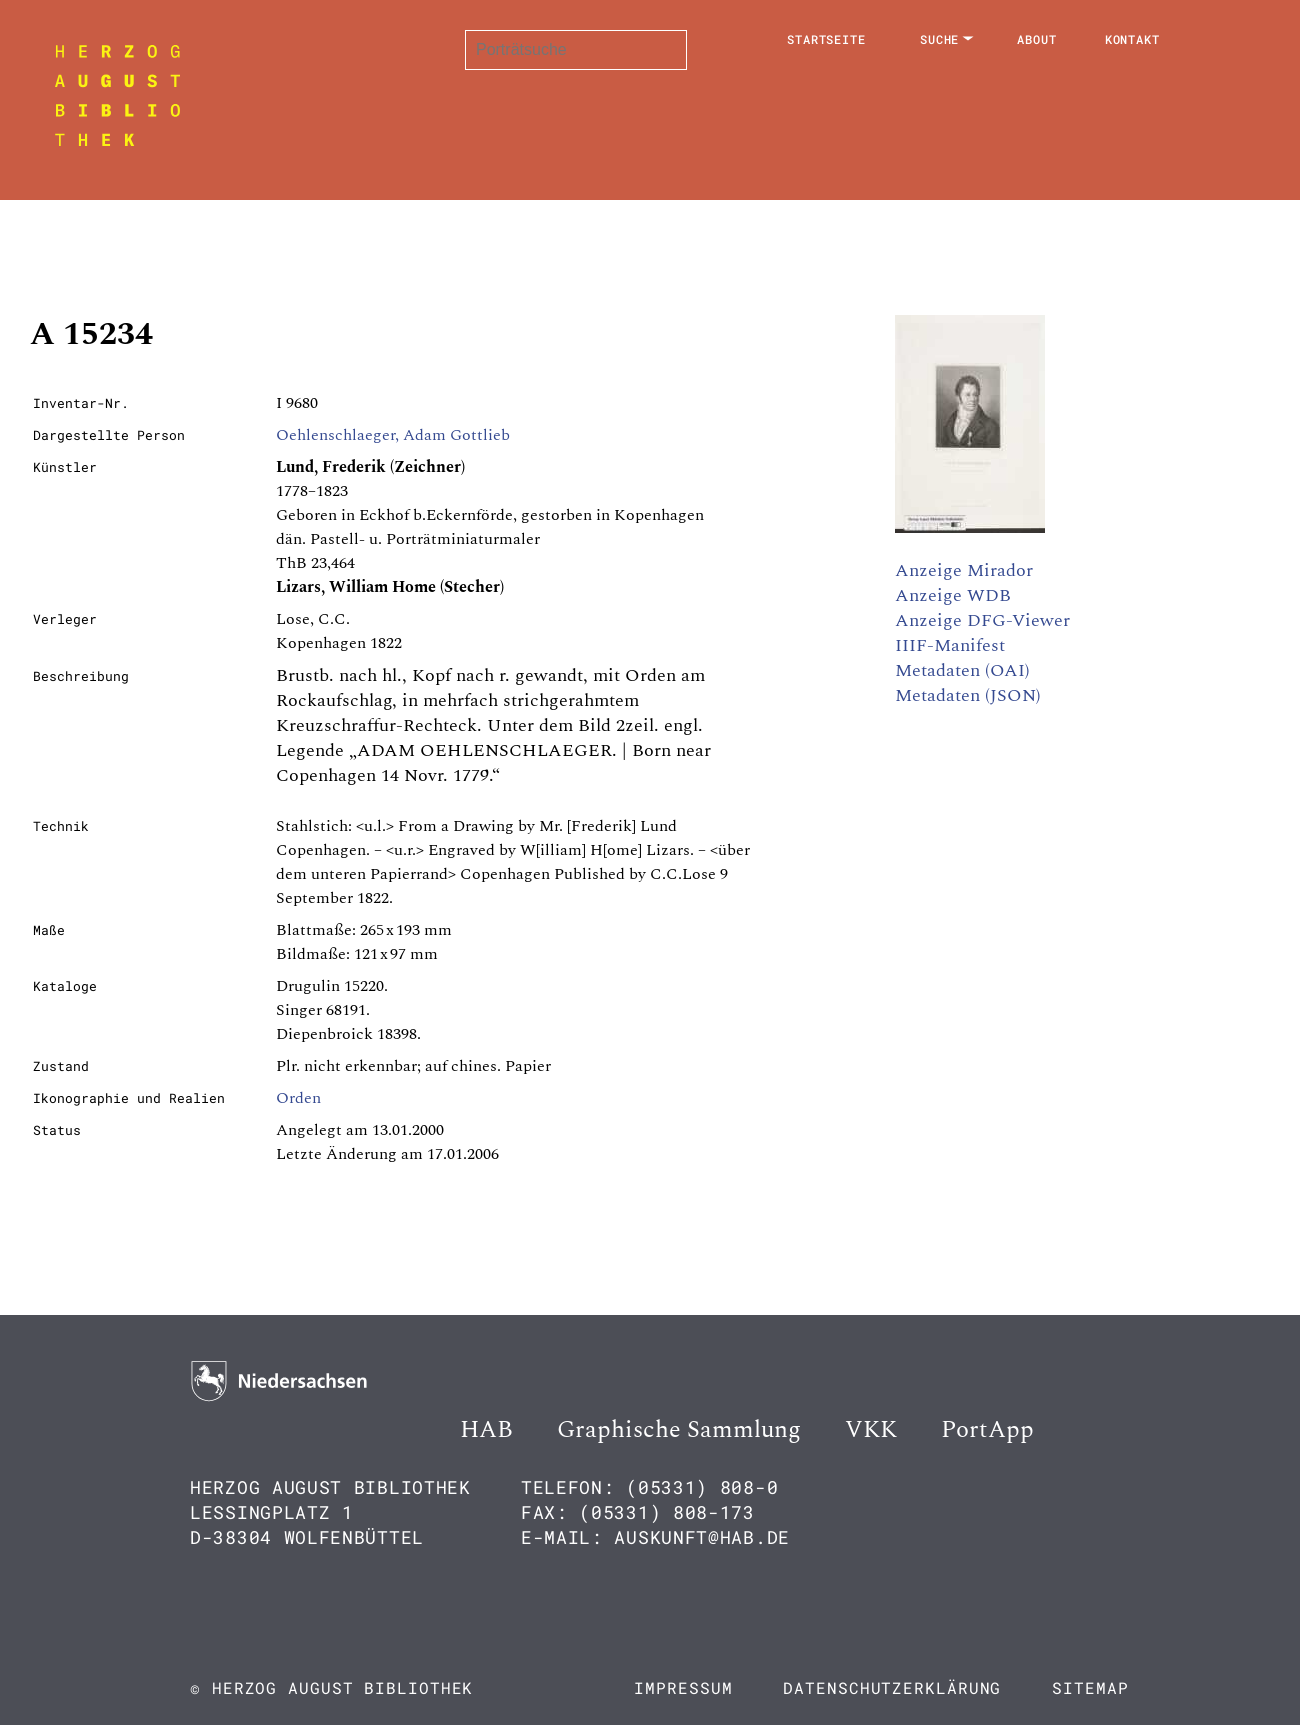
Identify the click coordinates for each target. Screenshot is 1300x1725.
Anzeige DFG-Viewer (982, 620)
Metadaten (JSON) (968, 695)
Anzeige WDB (953, 595)
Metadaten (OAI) (962, 670)
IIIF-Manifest (950, 645)
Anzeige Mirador (964, 570)
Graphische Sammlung (679, 1430)
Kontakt (1132, 39)
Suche (940, 39)
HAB (486, 1430)
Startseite (826, 39)
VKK (871, 1430)
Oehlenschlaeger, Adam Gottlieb (393, 435)
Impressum (683, 1687)
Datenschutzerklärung (892, 1687)
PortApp (987, 1430)
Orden (298, 1098)
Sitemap (1090, 1687)
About (1037, 39)
